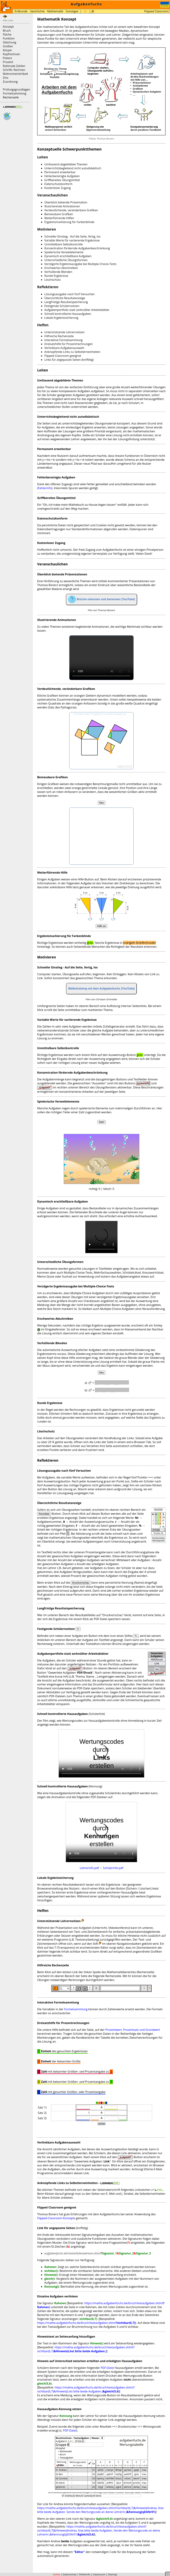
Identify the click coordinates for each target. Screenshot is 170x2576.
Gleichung (9, 42)
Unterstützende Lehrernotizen (64, 332)
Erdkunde (21, 11)
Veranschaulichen (52, 195)
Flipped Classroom (156, 11)
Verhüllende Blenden (58, 272)
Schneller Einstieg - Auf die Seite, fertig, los (72, 236)
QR (85, 11)
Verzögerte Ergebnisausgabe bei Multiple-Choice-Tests (80, 264)
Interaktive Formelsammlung (63, 340)
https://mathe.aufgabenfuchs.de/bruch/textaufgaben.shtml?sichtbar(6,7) (86, 2349)
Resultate (44, 1513)
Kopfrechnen (11, 54)
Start (101, 1122)
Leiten (42, 157)
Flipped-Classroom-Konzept (55, 2218)
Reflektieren (47, 286)
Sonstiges (72, 11)
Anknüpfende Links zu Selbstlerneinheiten (72, 352)
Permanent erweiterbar (60, 172)
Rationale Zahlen (14, 66)
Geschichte (37, 11)
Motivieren (46, 229)
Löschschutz (52, 280)
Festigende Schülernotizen (61, 306)
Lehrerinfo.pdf (89, 1868)
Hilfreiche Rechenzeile (59, 336)
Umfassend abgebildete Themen (66, 164)
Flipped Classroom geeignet (62, 356)
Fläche (7, 34)
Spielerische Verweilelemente (63, 252)
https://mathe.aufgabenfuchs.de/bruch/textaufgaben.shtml (86, 2323)
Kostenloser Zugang (57, 188)
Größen (8, 46)
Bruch (7, 31)
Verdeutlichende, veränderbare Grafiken (71, 210)
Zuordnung (10, 82)
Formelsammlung (14, 93)
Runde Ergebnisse (56, 276)
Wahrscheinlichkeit (15, 74)
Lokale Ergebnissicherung (61, 318)
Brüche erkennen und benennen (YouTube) (101, 599)
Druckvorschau (80, 1582)
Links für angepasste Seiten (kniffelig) (69, 360)
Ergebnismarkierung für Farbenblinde (69, 222)
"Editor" (79, 2552)
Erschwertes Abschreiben (61, 268)
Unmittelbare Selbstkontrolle (63, 244)
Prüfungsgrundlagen (16, 89)
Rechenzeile (11, 97)
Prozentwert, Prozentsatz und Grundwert (132, 2030)
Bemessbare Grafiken (58, 214)
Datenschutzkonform (58, 184)
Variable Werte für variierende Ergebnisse (72, 240)
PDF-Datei (107, 2368)
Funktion (8, 38)
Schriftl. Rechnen (14, 70)
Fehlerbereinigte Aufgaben (62, 176)
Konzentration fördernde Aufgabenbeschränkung (77, 248)
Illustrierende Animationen (62, 206)
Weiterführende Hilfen (59, 218)
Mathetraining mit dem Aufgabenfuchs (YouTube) (101, 988)
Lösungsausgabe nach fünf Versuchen (69, 294)
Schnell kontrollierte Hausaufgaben (67, 314)
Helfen (42, 325)
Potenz (7, 58)
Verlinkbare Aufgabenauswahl (64, 348)
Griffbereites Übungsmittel (62, 180)
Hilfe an (101, 926)
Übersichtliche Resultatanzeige (64, 298)
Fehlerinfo (44, 488)
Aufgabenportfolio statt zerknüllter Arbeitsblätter (76, 310)
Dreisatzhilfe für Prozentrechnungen (68, 344)
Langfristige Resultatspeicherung (66, 302)
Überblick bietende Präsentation (65, 202)
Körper (7, 50)
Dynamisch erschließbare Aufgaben (67, 256)
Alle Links (8, 20)
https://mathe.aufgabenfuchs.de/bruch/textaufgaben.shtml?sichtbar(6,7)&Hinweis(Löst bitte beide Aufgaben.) (86, 2389)
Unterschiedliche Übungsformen (66, 260)
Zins (5, 78)
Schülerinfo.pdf (113, 1868)
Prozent (8, 62)
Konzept (8, 27)
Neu (101, 802)
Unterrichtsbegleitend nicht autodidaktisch (72, 168)
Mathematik (55, 11)
